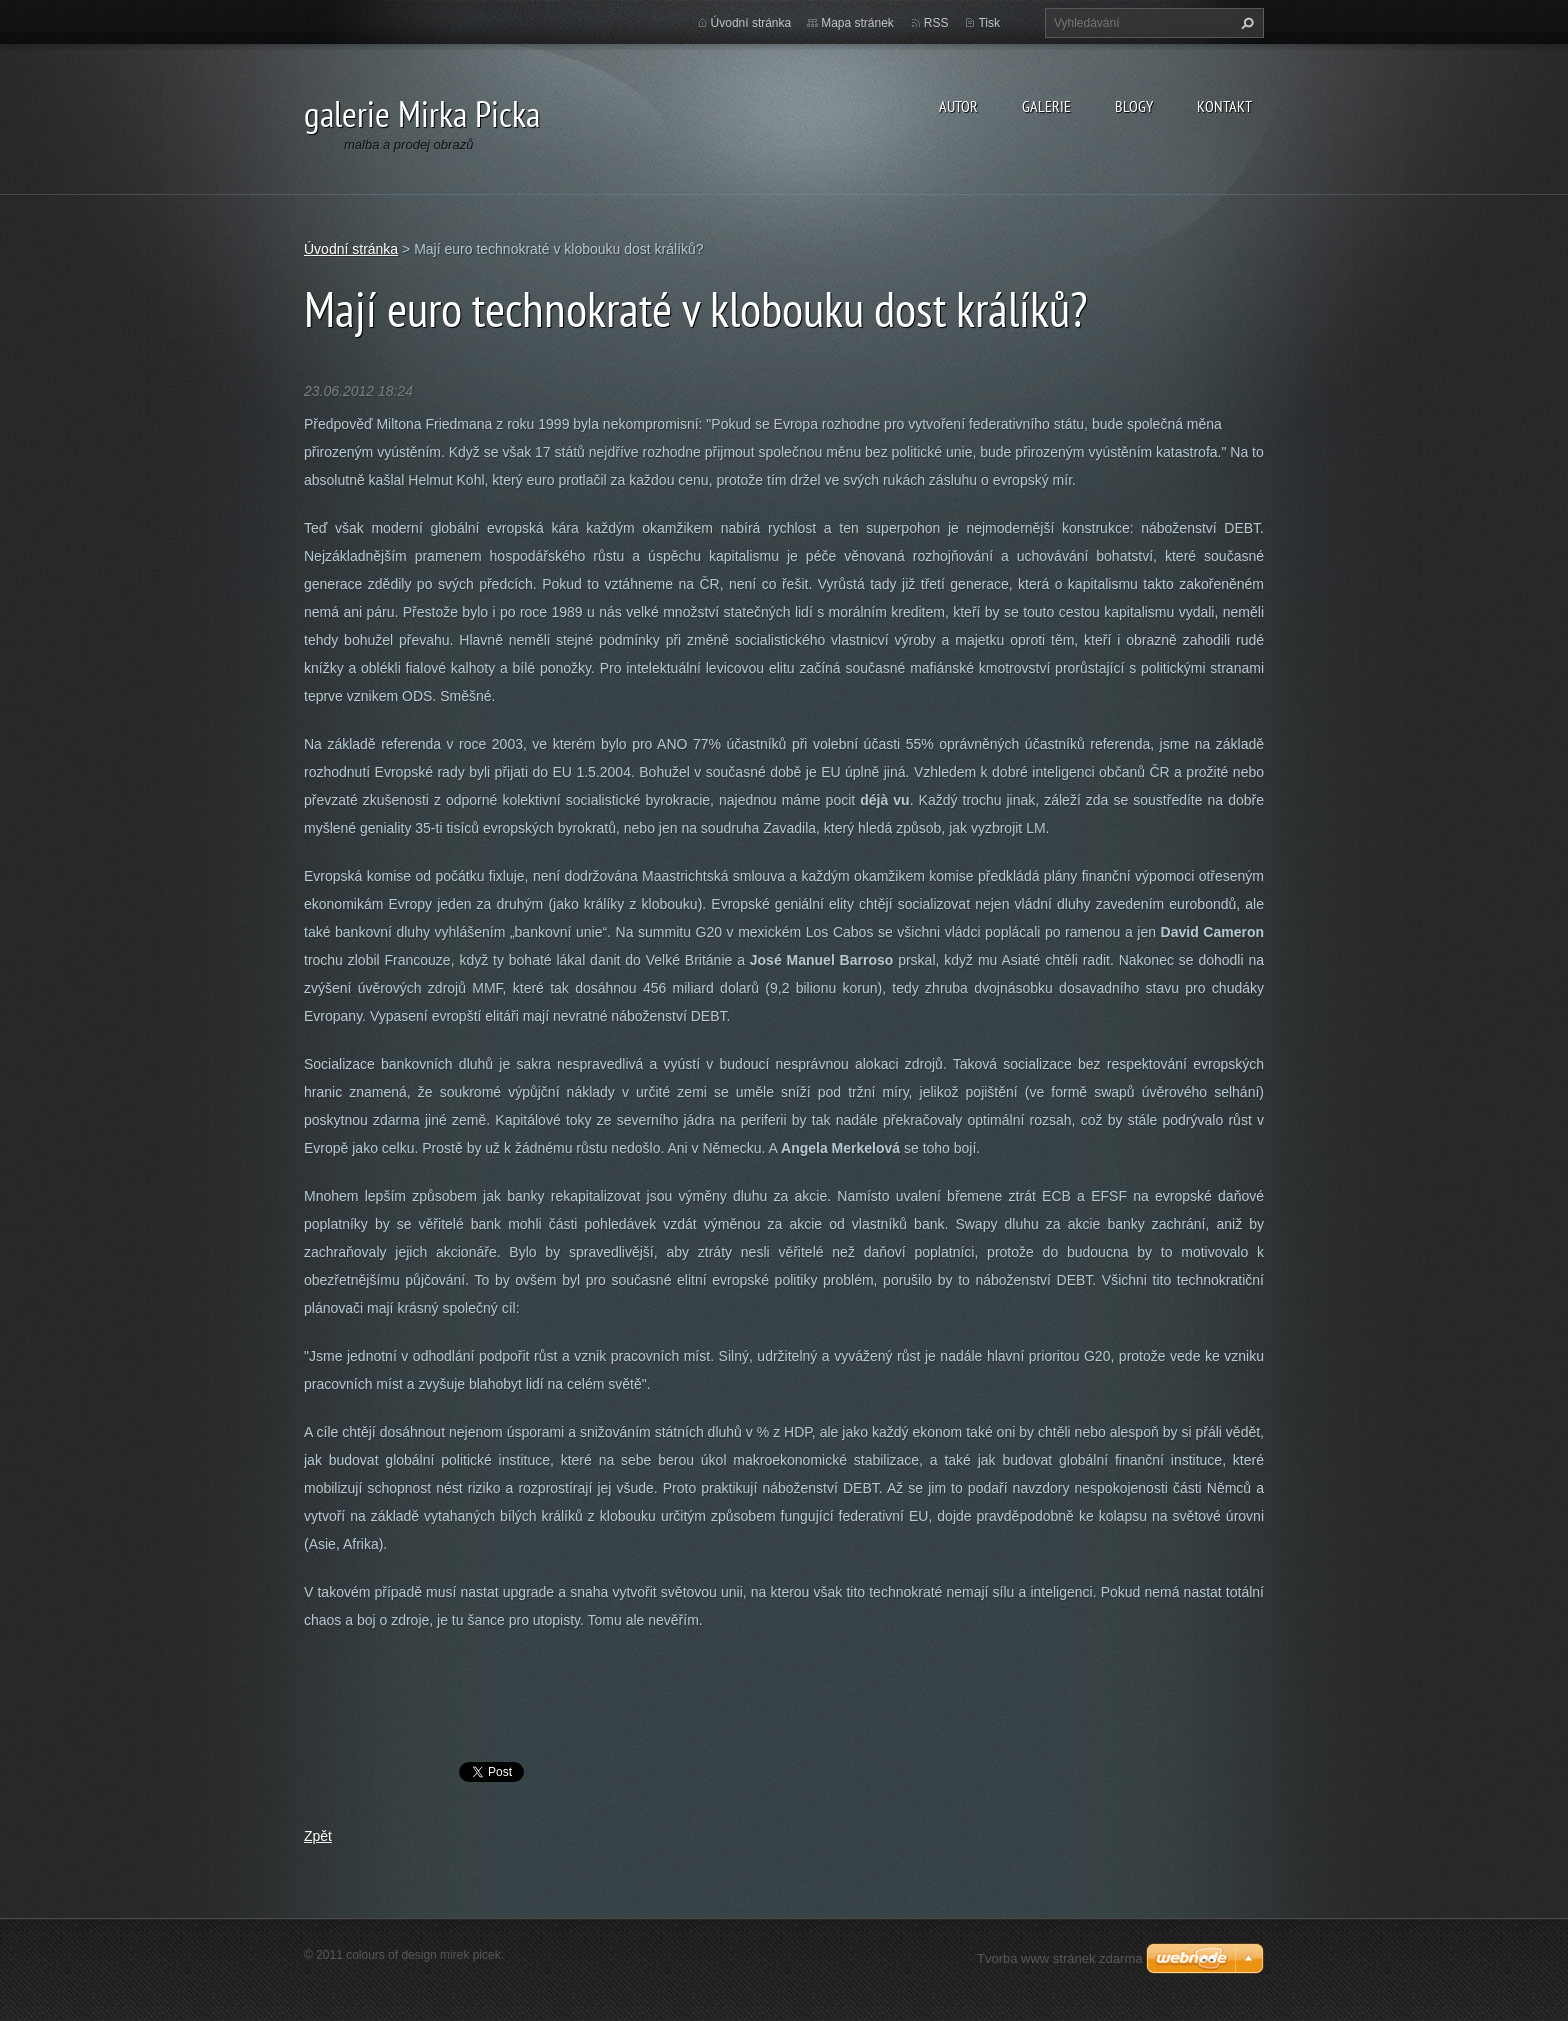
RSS (936, 23)
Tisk (989, 23)
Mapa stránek (857, 23)
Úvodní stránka (751, 23)
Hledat (1245, 23)
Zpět (318, 1836)
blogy (1134, 106)
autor (958, 106)
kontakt (1224, 106)
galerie (1046, 106)
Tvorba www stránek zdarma (1059, 1958)
